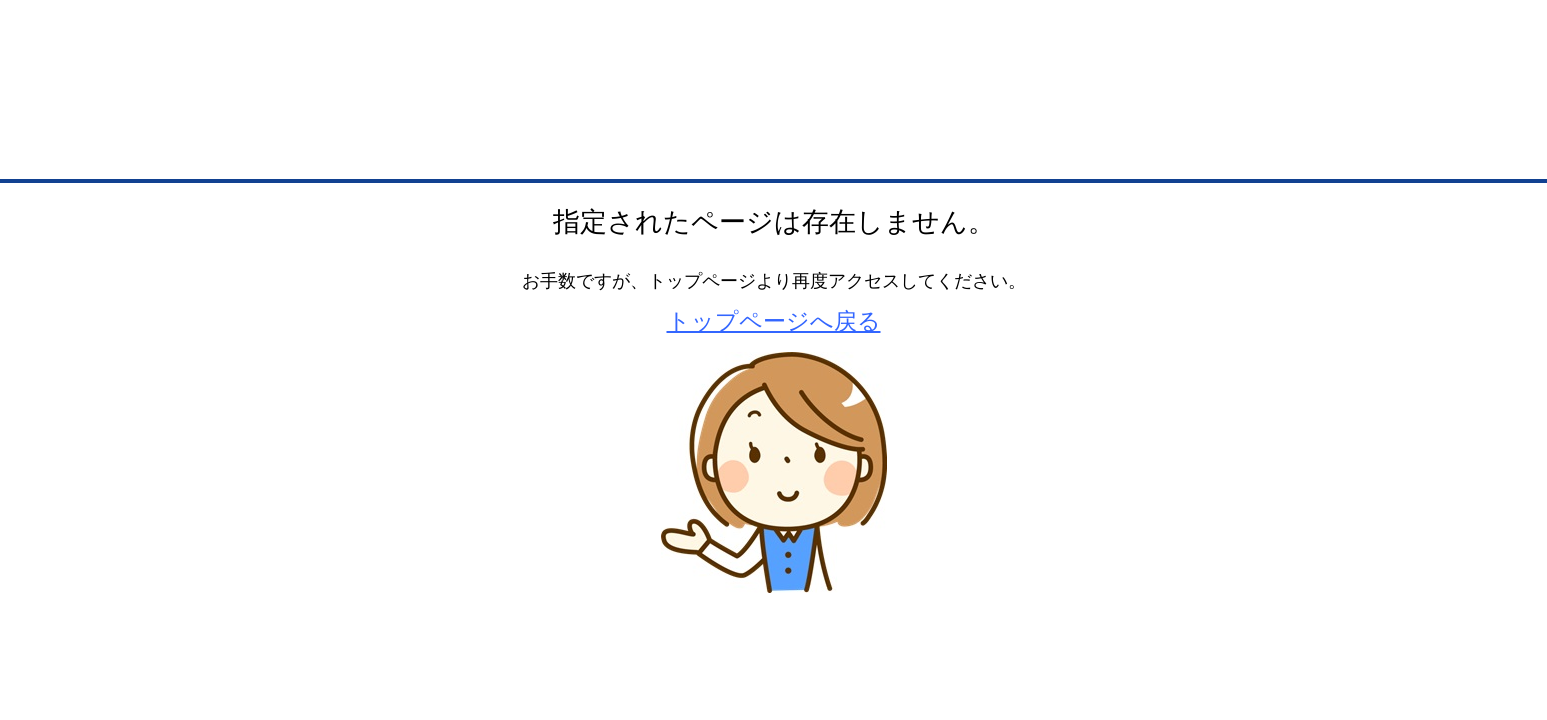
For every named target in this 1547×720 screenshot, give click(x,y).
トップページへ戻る (774, 321)
